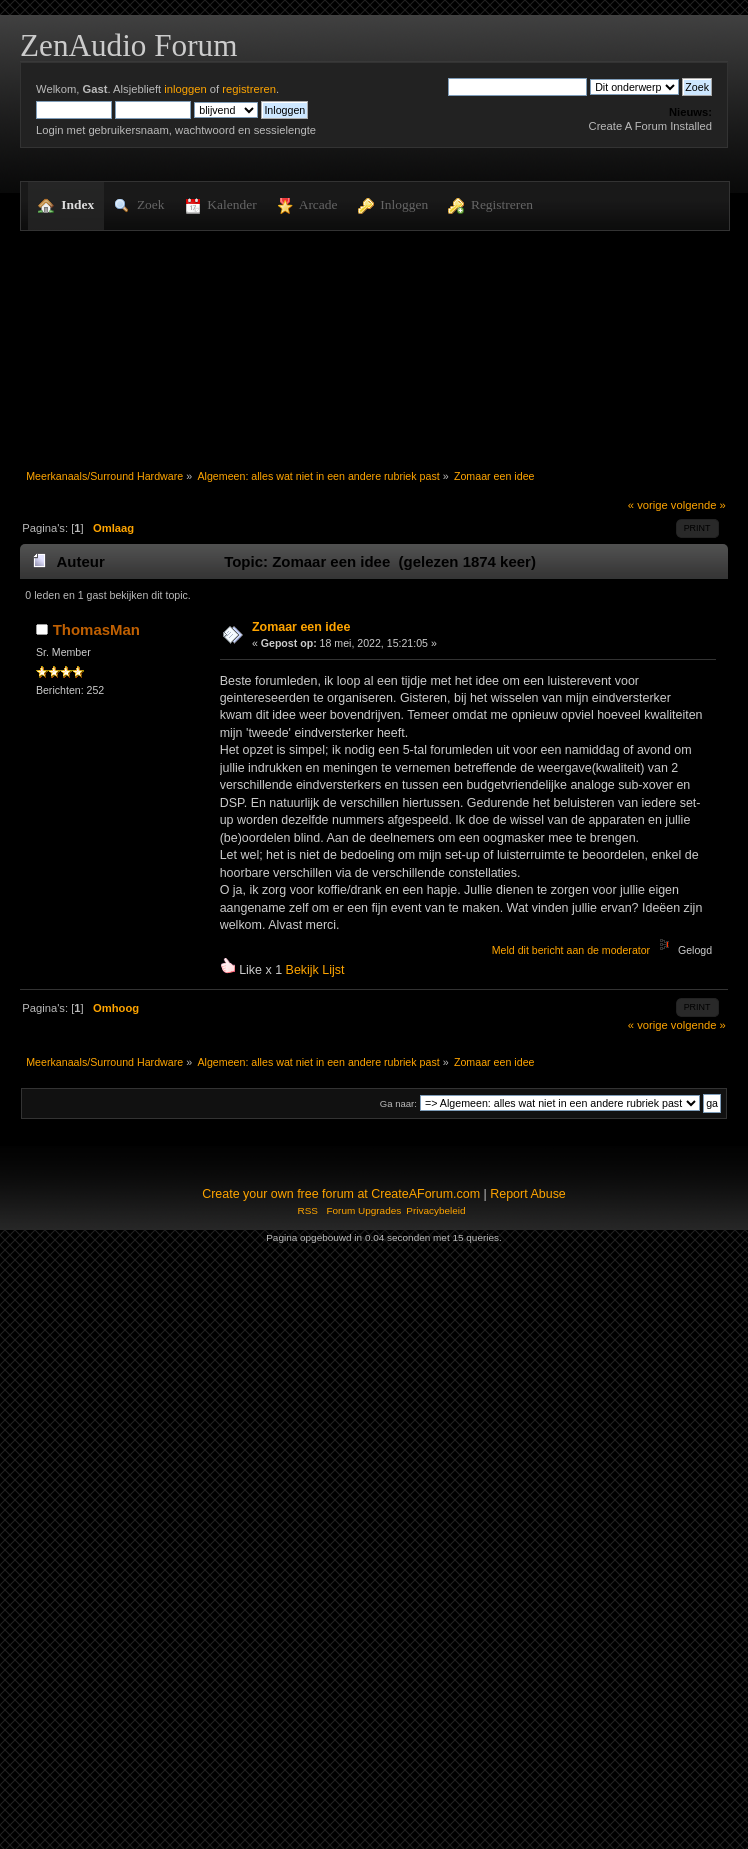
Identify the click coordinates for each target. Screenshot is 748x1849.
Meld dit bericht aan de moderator (571, 950)
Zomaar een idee (301, 627)
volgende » (698, 505)
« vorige (648, 505)
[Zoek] (517, 87)
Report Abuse (528, 1194)
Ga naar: (398, 1103)
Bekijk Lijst (315, 970)
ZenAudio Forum (128, 45)
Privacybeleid (435, 1210)
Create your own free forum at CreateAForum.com (341, 1194)
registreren (249, 89)
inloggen (185, 89)
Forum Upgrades (363, 1210)
